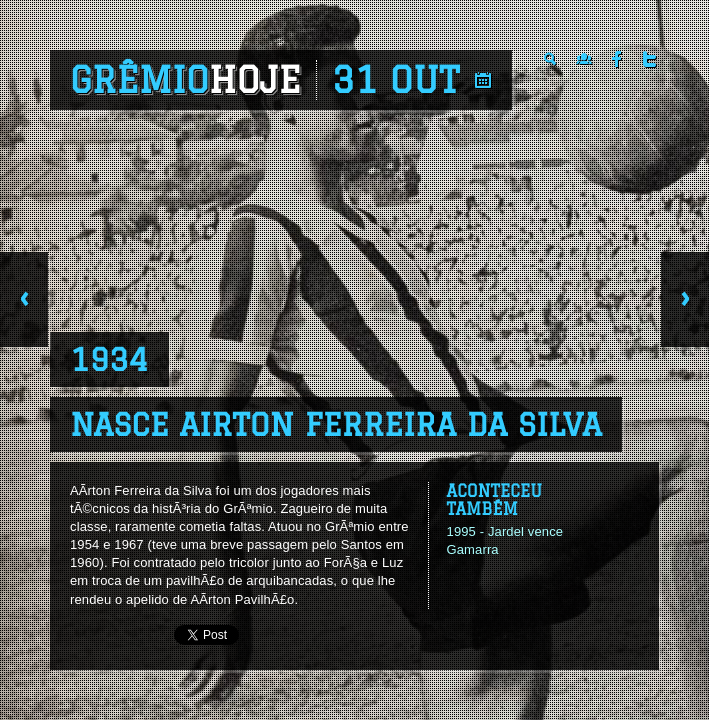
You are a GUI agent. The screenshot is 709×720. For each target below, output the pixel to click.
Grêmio (185, 80)
